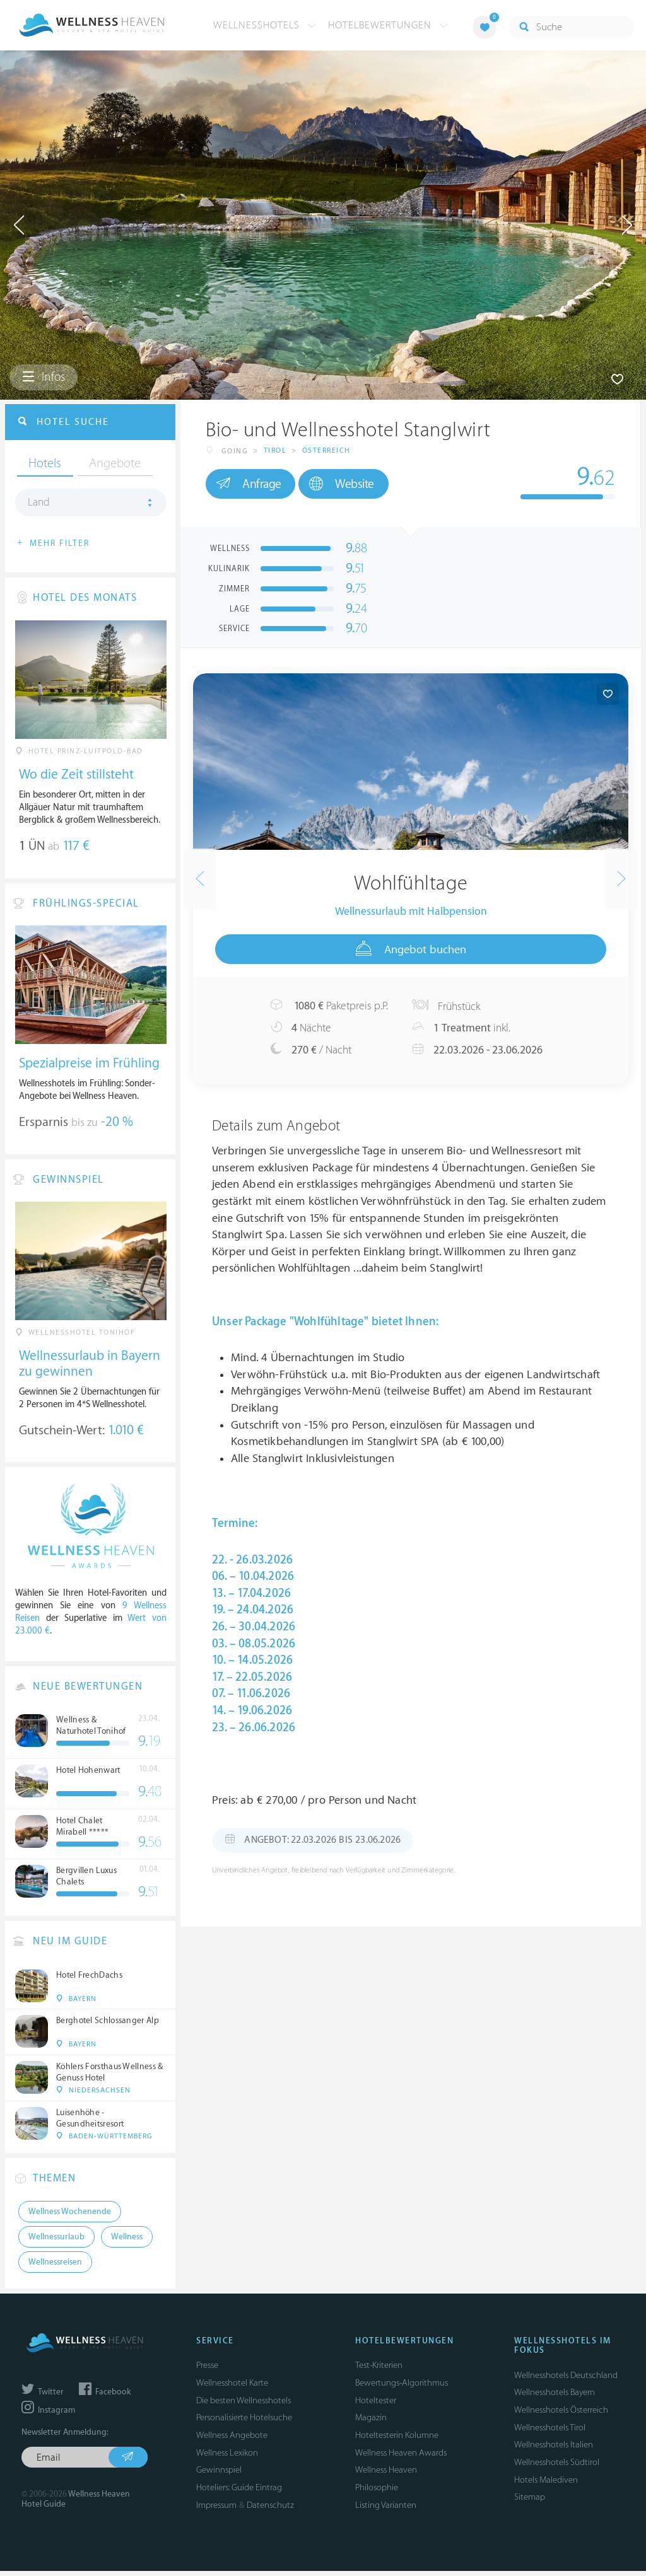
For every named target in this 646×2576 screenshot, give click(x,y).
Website (351, 484)
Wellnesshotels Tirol (549, 2432)
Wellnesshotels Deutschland (566, 2379)
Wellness (127, 2242)
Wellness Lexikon (227, 2457)
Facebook (105, 2397)
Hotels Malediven (546, 2485)
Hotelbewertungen (388, 25)
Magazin (371, 2422)
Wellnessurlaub (56, 2242)
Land (39, 504)
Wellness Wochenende (69, 2217)
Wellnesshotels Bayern (554, 2397)
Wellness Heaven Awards (401, 2457)
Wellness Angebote (231, 2440)
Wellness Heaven (386, 2474)
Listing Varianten (385, 2510)
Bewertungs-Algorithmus (401, 2387)
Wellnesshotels (264, 25)
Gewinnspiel (219, 2474)
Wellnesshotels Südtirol (556, 2467)
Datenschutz (270, 2510)
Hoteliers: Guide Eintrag (239, 2492)
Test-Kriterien (378, 2370)
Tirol (275, 451)
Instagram (48, 2415)
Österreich (326, 451)
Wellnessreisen (55, 2267)
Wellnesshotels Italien (553, 2449)
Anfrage (251, 484)
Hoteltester (375, 2404)
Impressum (216, 2510)
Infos (43, 378)
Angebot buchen (411, 949)
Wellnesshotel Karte (232, 2387)
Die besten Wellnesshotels (243, 2404)
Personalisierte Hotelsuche (244, 2422)
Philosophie (376, 2492)
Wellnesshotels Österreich (561, 2415)
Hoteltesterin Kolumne (396, 2440)
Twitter (42, 2397)
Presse (207, 2370)
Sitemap (529, 2502)
